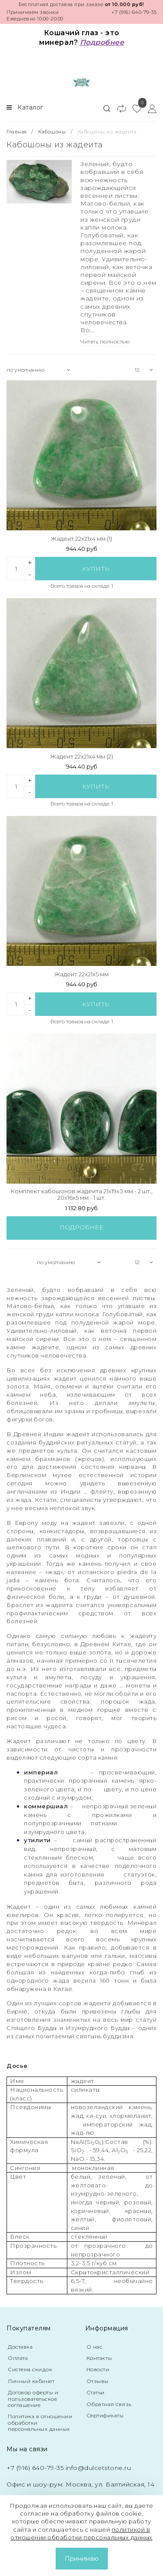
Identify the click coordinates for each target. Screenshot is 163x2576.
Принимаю (82, 2559)
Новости (98, 2369)
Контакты (99, 2358)
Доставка (20, 2346)
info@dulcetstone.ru (98, 2468)
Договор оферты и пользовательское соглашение (33, 2398)
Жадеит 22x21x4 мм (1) (81, 539)
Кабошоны (52, 132)
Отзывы (97, 2381)
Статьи (95, 2392)
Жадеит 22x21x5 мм (81, 974)
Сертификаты (105, 2415)
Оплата (18, 2358)
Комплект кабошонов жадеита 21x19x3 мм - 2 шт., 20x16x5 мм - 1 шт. (81, 1194)
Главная (17, 132)
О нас (94, 2346)
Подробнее (81, 1227)
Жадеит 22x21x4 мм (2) (81, 756)
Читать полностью (105, 341)
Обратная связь (109, 2404)
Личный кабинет (31, 2381)
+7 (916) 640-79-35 (133, 12)
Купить (96, 568)
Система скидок (30, 2369)
